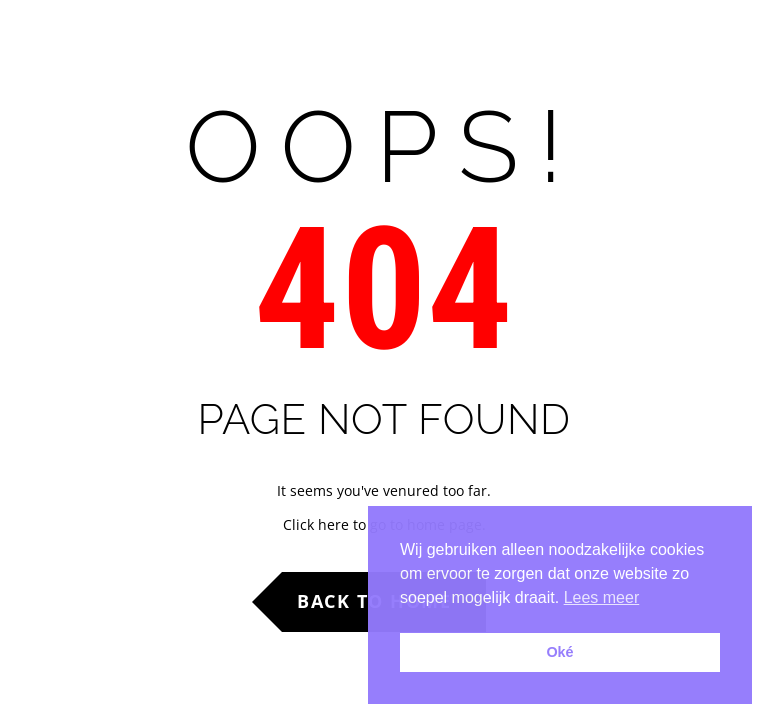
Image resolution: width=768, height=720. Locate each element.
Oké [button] (559, 652)
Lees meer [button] (602, 597)
